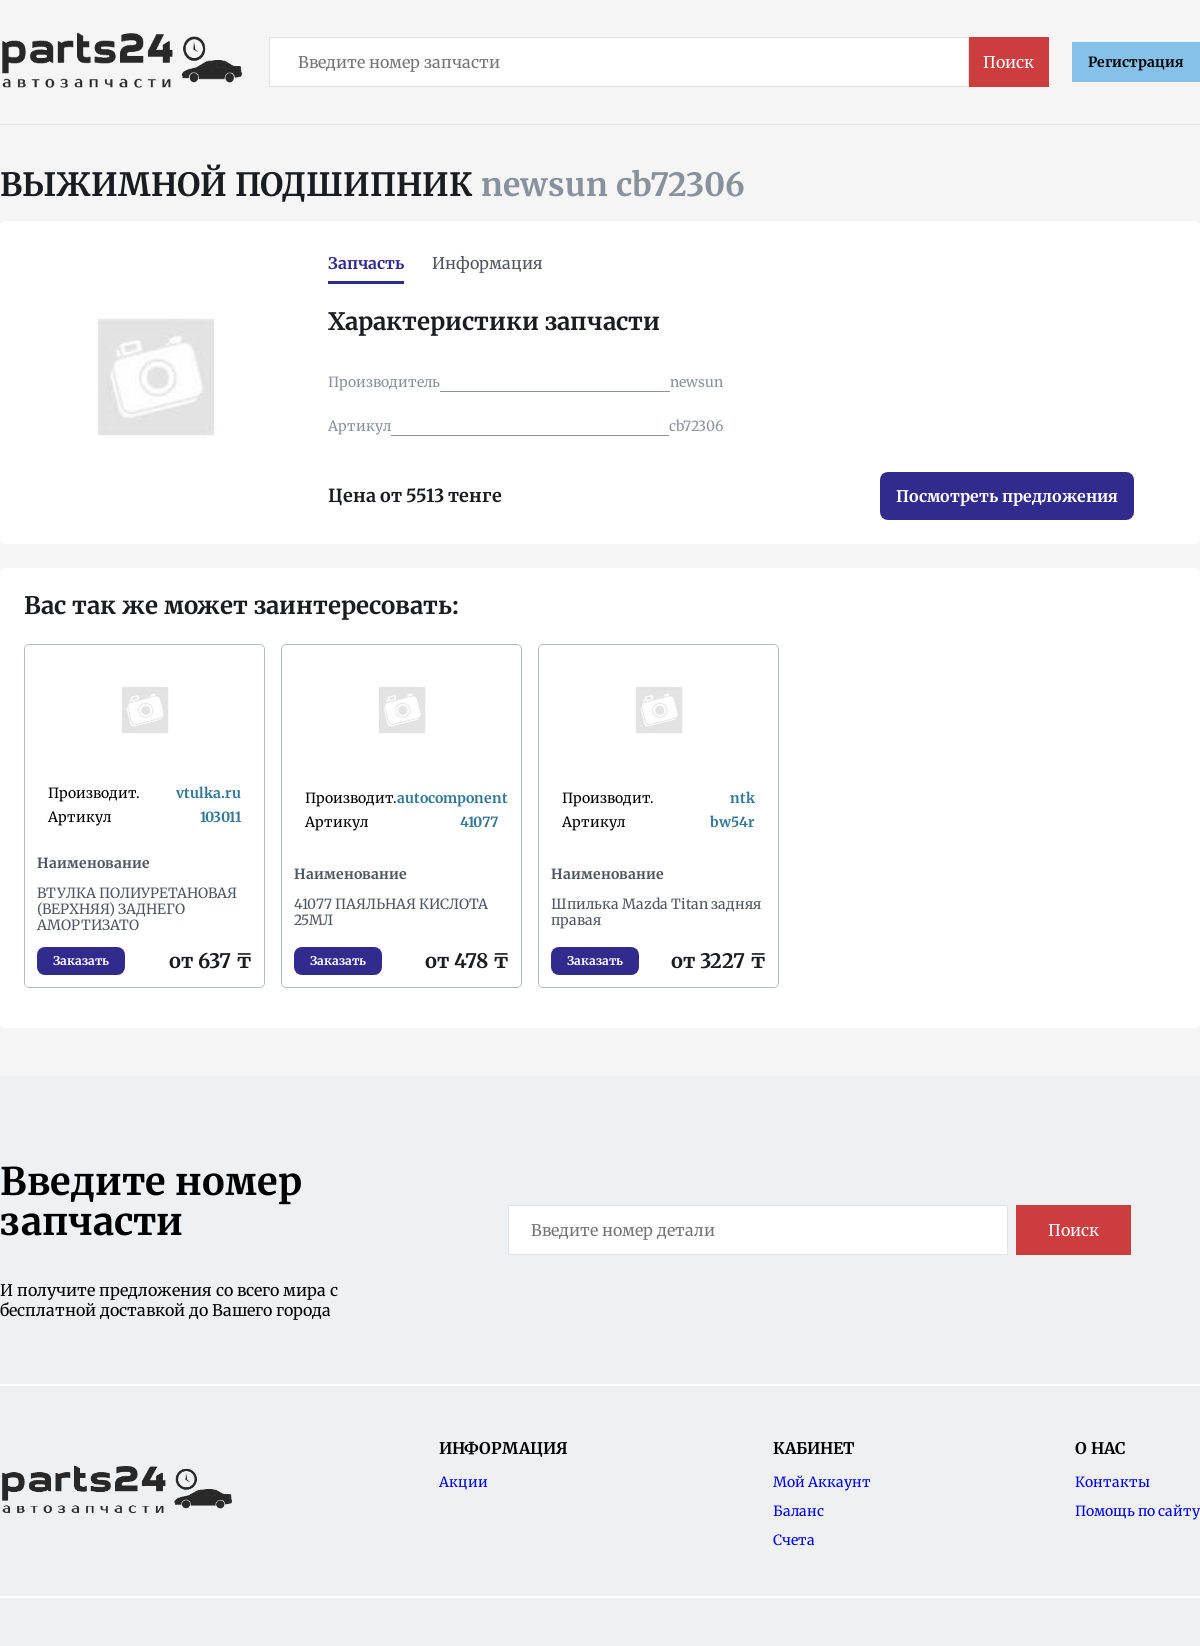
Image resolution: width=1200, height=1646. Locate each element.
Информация (487, 263)
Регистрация (1136, 62)
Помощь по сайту (1137, 1511)
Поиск (1008, 62)
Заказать (81, 960)
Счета (794, 1540)
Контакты (1112, 1482)
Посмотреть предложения (1007, 496)
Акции (463, 1482)
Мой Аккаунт (822, 1482)
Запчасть (366, 263)
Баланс (798, 1511)
